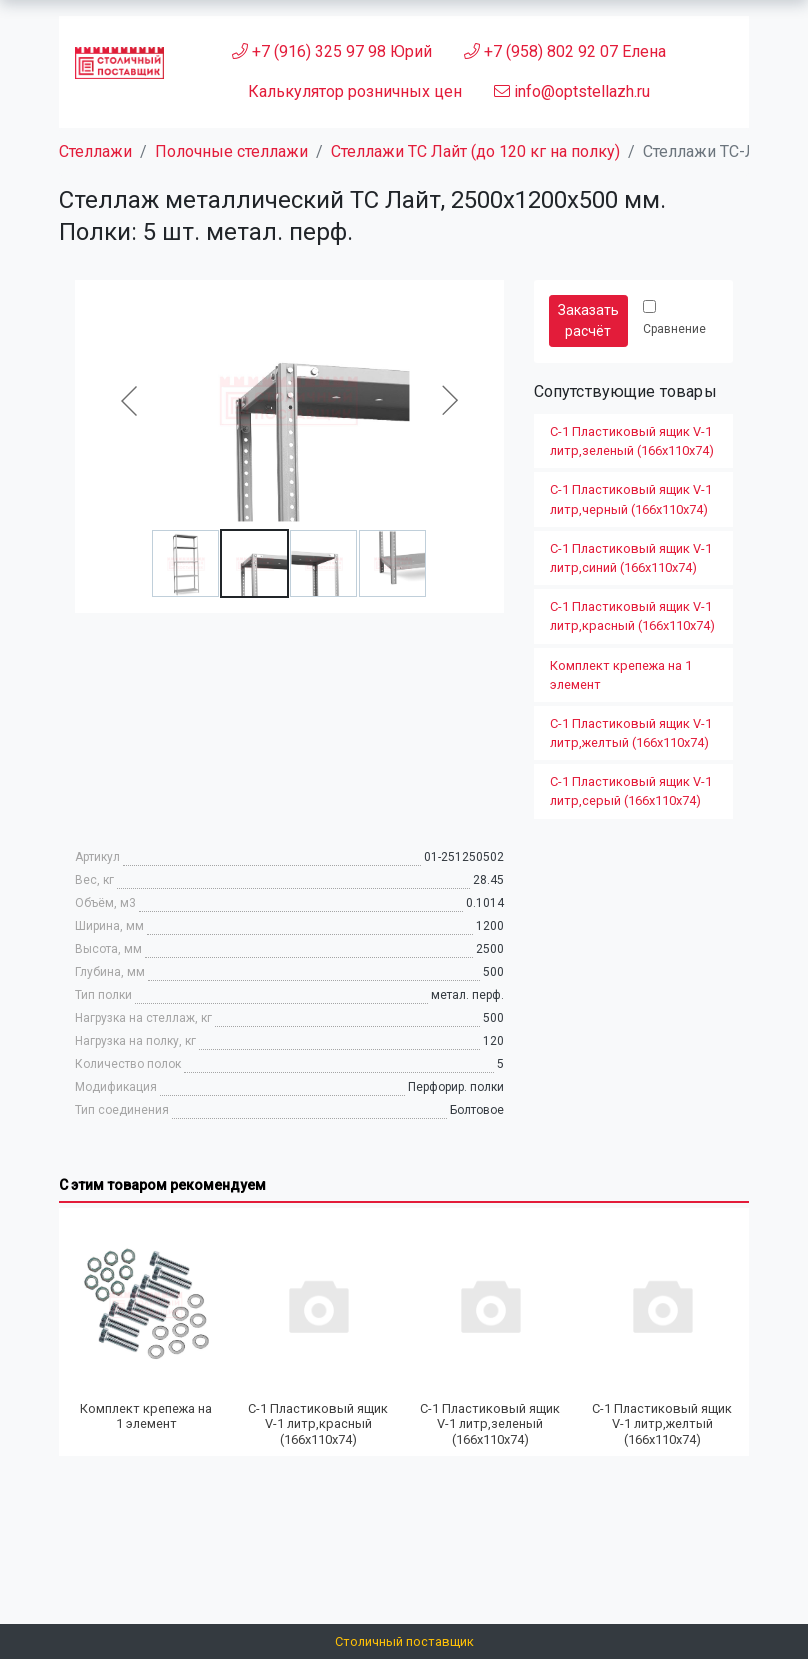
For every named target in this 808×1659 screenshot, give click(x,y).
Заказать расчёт (588, 320)
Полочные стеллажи (231, 151)
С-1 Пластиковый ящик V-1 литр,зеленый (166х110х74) (632, 441)
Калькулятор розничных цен (355, 91)
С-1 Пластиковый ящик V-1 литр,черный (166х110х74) (631, 499)
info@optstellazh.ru (572, 91)
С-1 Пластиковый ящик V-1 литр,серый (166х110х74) (631, 791)
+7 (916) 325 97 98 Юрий (332, 51)
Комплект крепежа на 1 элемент (621, 675)
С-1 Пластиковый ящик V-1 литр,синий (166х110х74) (631, 558)
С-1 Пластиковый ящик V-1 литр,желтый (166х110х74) (631, 733)
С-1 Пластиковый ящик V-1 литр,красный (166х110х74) (632, 616)
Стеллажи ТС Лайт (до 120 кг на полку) (475, 151)
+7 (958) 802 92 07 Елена (565, 51)
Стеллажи (95, 151)
